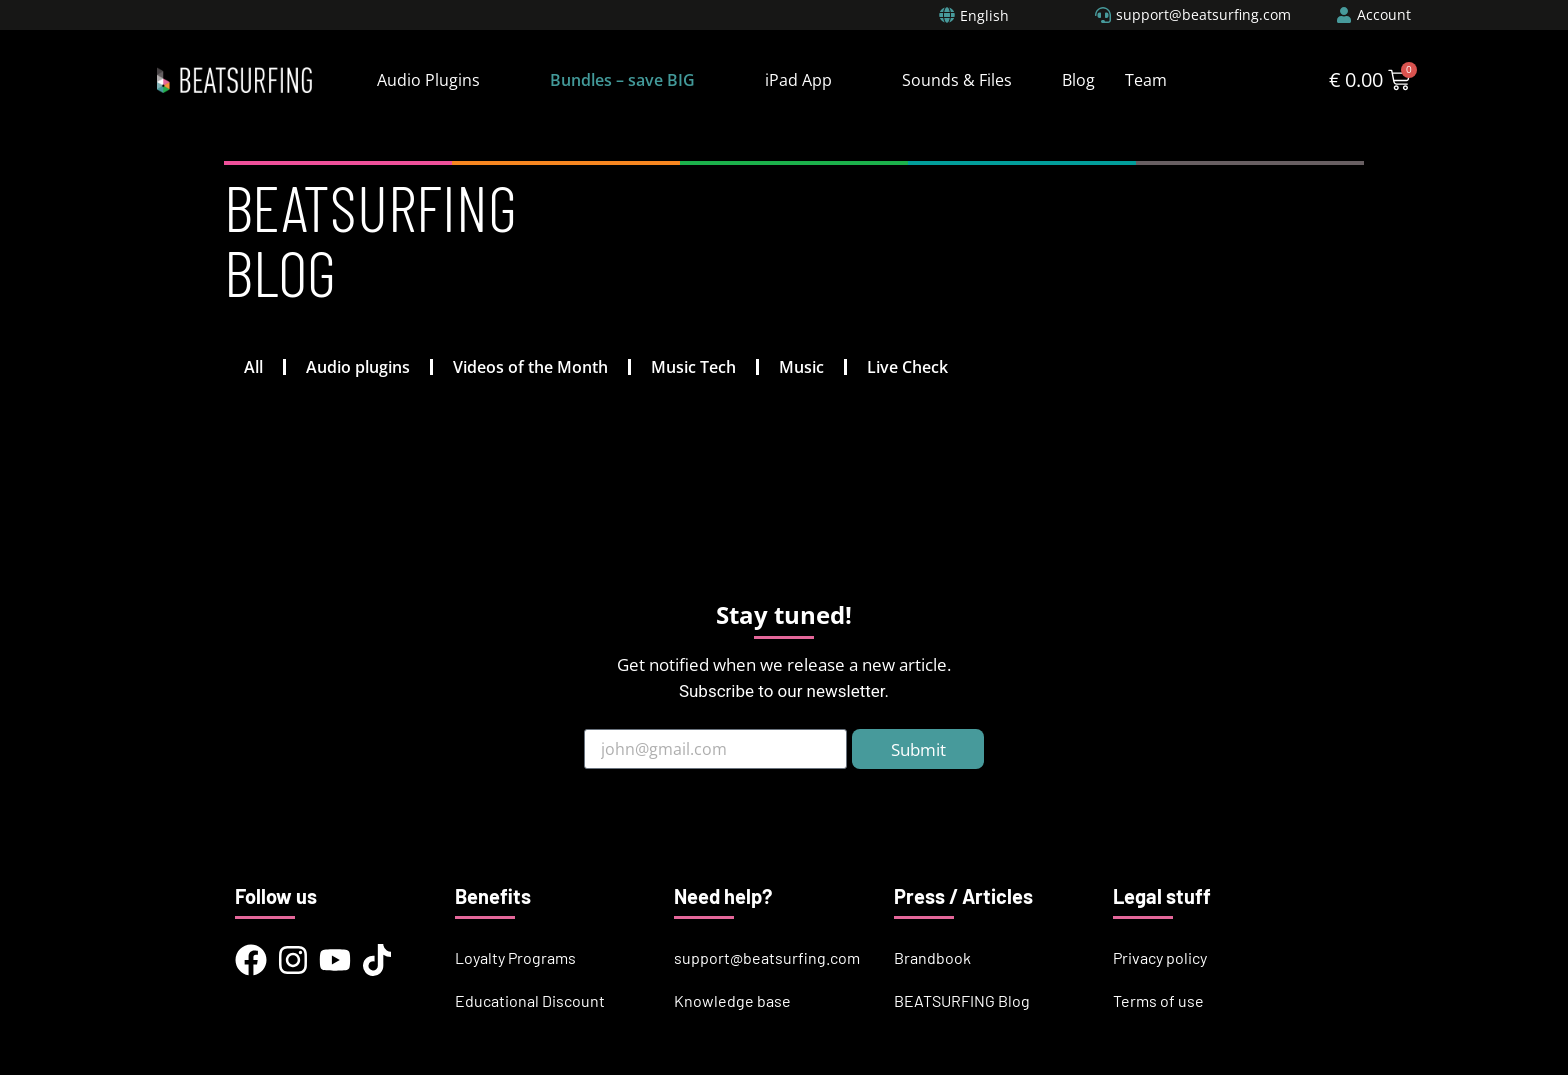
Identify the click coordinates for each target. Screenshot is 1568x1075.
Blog (1078, 80)
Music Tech (693, 367)
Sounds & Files (957, 80)
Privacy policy (1160, 957)
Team (1146, 80)
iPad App (798, 80)
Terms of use (1158, 1000)
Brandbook (932, 957)
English (984, 15)
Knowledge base (732, 1000)
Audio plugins (358, 367)
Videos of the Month (530, 367)
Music (801, 367)
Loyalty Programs (515, 957)
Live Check (907, 367)
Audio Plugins (428, 80)
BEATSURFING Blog (962, 1000)
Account (1384, 14)
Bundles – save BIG (622, 80)
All (253, 367)
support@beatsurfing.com (767, 957)
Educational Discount (530, 1000)
